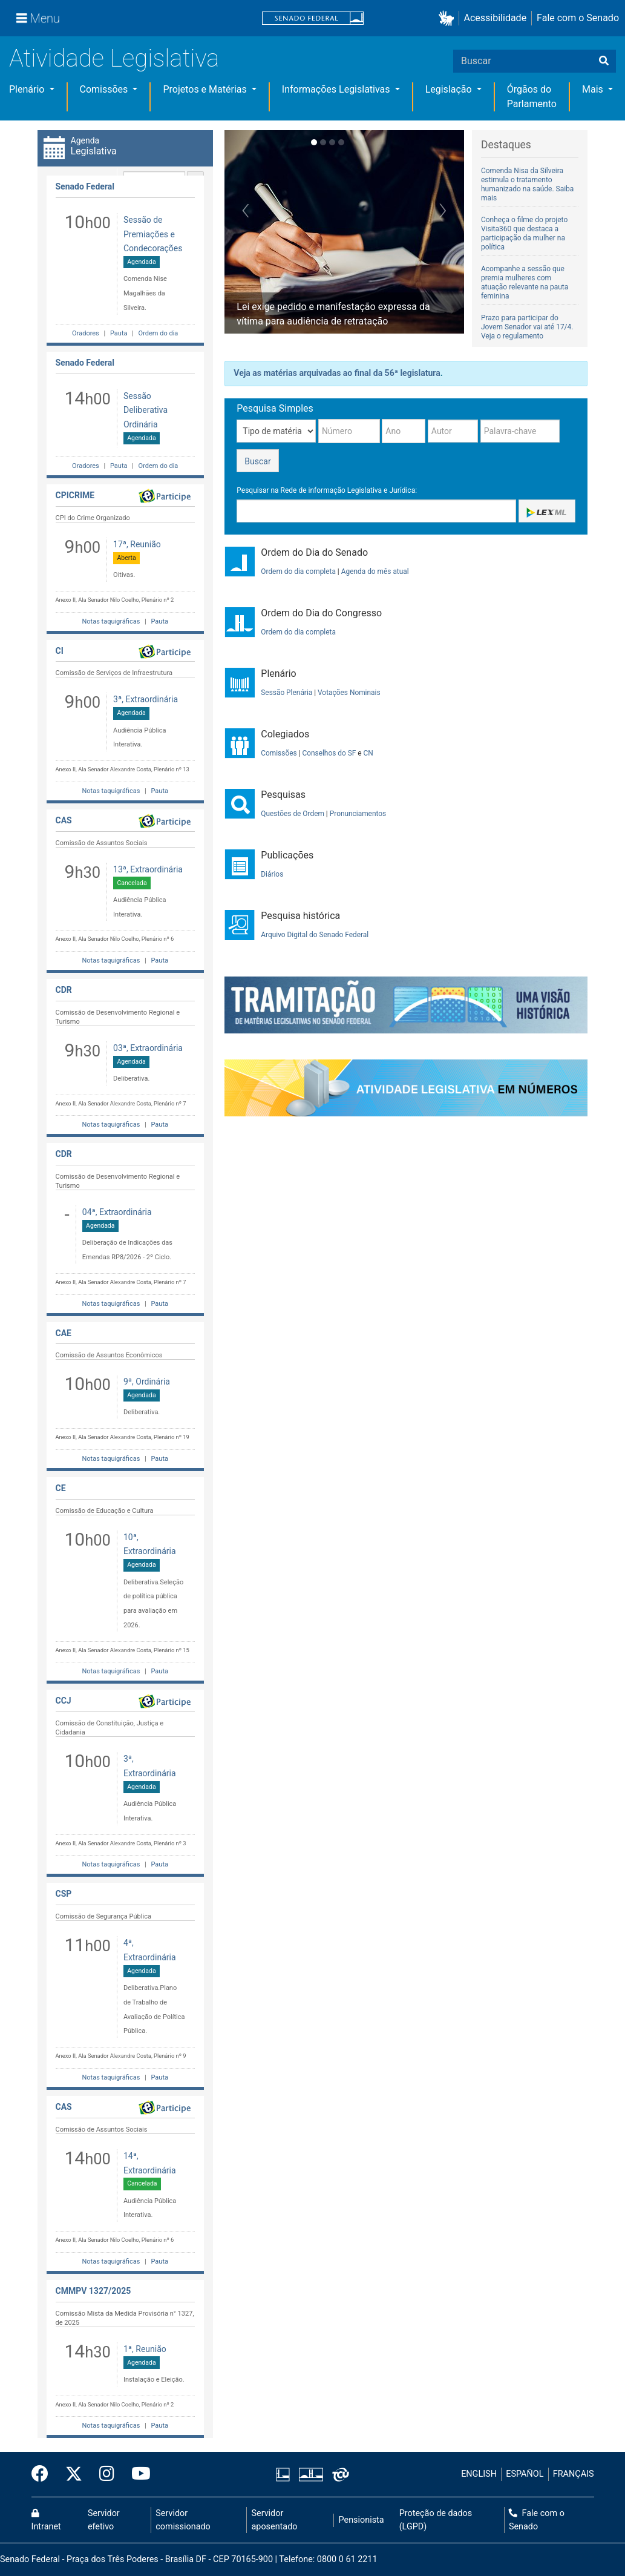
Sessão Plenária (286, 692)
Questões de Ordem (292, 813)
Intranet (46, 2520)
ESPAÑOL (524, 2474)
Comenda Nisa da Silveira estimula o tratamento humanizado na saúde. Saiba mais (527, 184)
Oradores (85, 333)
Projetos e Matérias (206, 89)
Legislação (449, 89)
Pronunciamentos (358, 813)
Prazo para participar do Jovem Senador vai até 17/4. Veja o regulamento (527, 327)
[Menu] (38, 18)
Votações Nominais (349, 692)
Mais (594, 89)
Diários (272, 874)
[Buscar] (604, 61)
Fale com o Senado (578, 18)
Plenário (28, 89)
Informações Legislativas (337, 89)
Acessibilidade (495, 18)
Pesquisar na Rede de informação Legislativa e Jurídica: (327, 490)
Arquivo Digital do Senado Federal (314, 935)
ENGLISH (479, 2474)
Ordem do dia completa (298, 571)
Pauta (119, 333)
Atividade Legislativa (114, 58)
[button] (449, 18)
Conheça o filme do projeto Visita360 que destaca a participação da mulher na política (524, 233)
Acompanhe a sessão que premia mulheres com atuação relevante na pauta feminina (524, 282)
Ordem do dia (157, 333)
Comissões (105, 89)
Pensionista (361, 2520)
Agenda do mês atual (375, 571)
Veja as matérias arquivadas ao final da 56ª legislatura (337, 373)
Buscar (257, 461)
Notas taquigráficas (111, 621)
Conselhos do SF (329, 753)
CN (368, 753)
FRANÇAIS (573, 2474)
